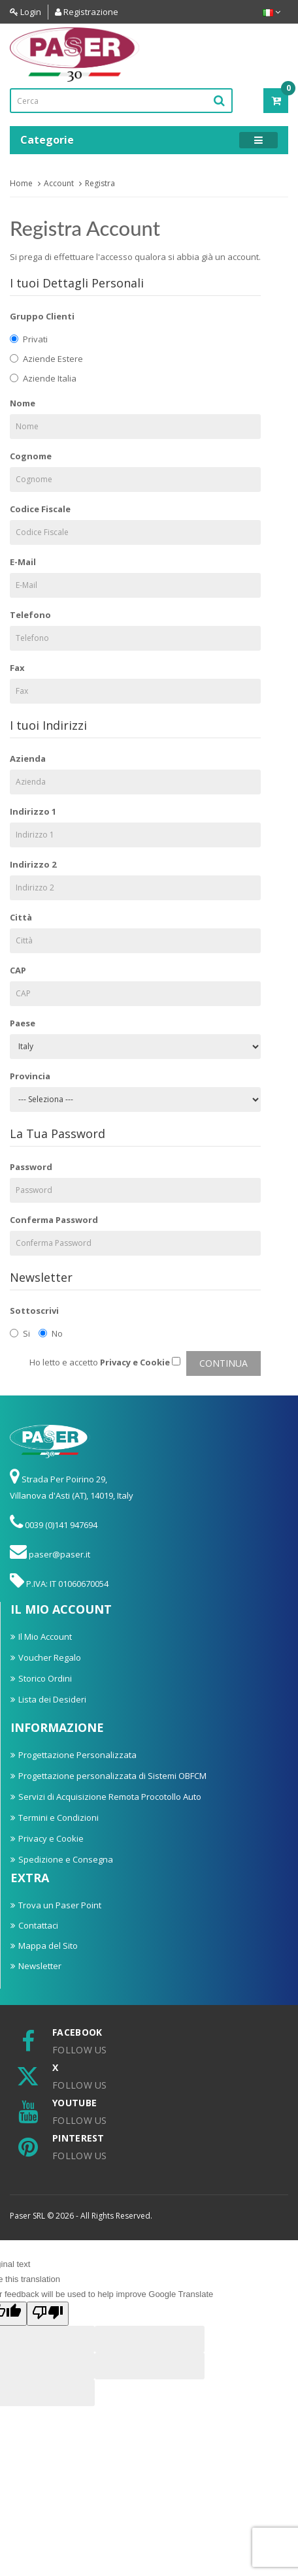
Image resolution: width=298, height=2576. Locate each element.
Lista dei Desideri (52, 1699)
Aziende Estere (46, 359)
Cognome (31, 456)
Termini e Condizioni (58, 1817)
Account (59, 183)
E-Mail (23, 562)
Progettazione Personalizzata (77, 1755)
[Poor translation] (48, 2314)
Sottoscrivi (34, 1310)
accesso (116, 257)
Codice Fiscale (40, 509)
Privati (29, 339)
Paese (22, 1023)
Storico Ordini (45, 1678)
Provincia (30, 1076)
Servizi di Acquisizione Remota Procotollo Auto (109, 1796)
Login (25, 12)
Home (21, 183)
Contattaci (38, 1925)
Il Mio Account (45, 1636)
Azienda (28, 758)
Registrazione (86, 12)
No (51, 1333)
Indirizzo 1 (33, 811)
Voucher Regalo (49, 1657)
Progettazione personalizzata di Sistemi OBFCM (112, 1776)
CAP (18, 970)
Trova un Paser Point (59, 1905)
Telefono (30, 615)
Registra (100, 183)
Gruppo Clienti (42, 316)
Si (20, 1333)
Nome (22, 403)
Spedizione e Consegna (65, 1859)
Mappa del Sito (48, 1945)
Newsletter (39, 1966)
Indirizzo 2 (33, 864)
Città (21, 917)
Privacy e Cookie (51, 1838)
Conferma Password (54, 1220)
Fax (17, 668)
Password (31, 1167)
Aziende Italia (43, 378)
